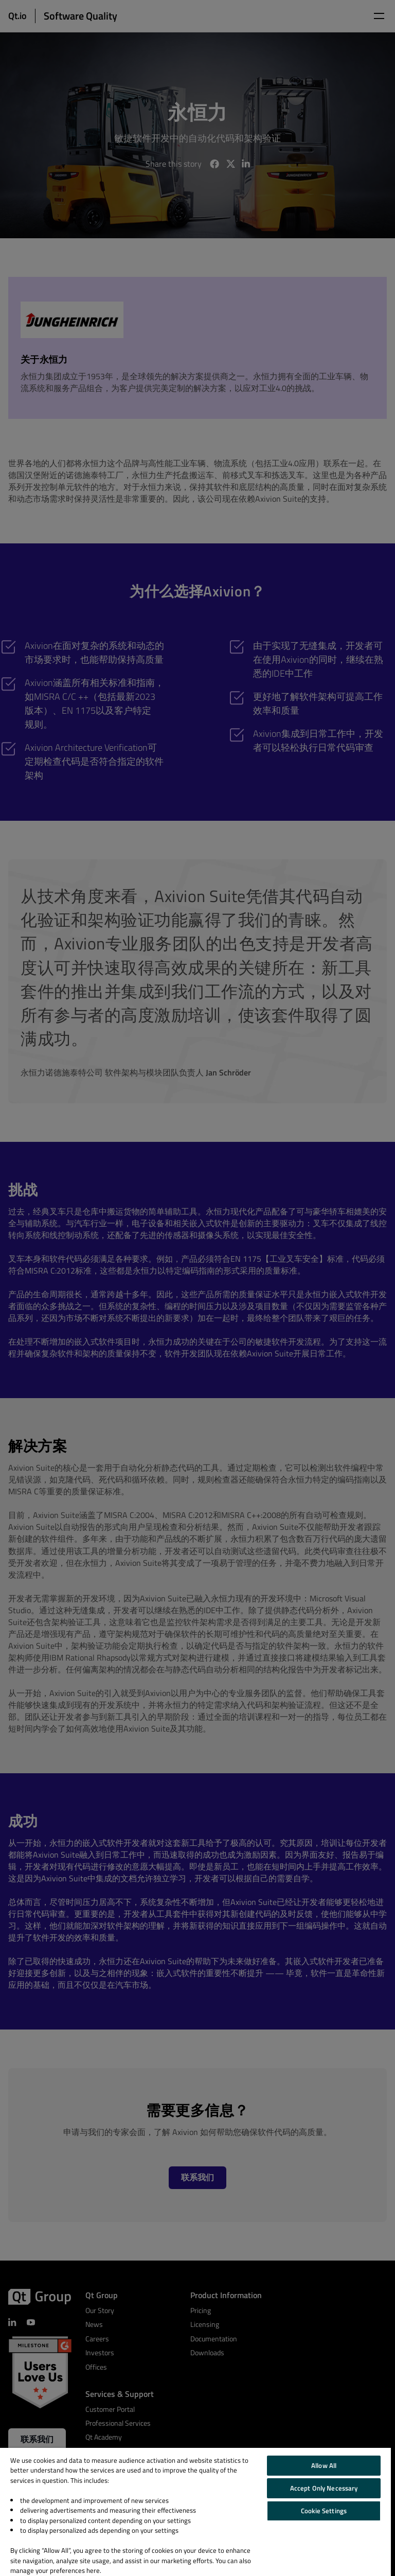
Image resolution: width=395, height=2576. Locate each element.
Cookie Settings (324, 2511)
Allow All (323, 2465)
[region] (195, 2512)
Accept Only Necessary (324, 2488)
